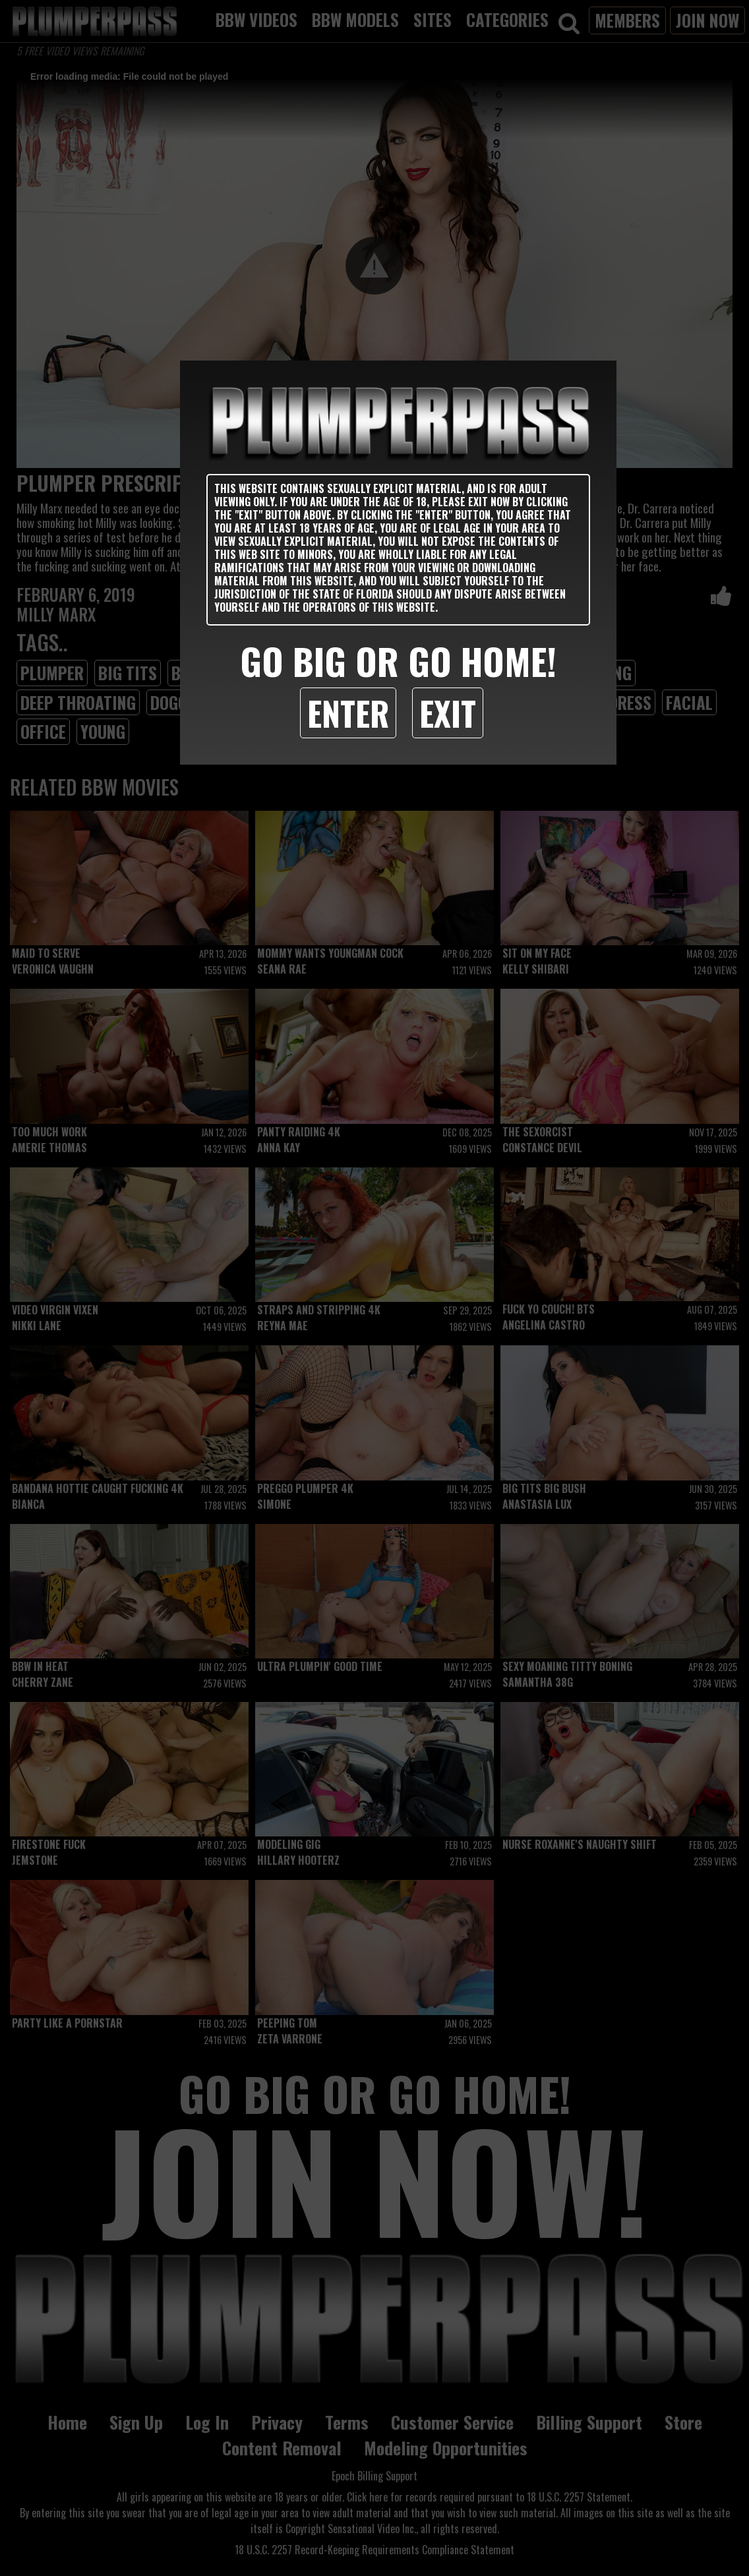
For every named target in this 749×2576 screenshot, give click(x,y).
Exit (447, 712)
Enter (348, 712)
